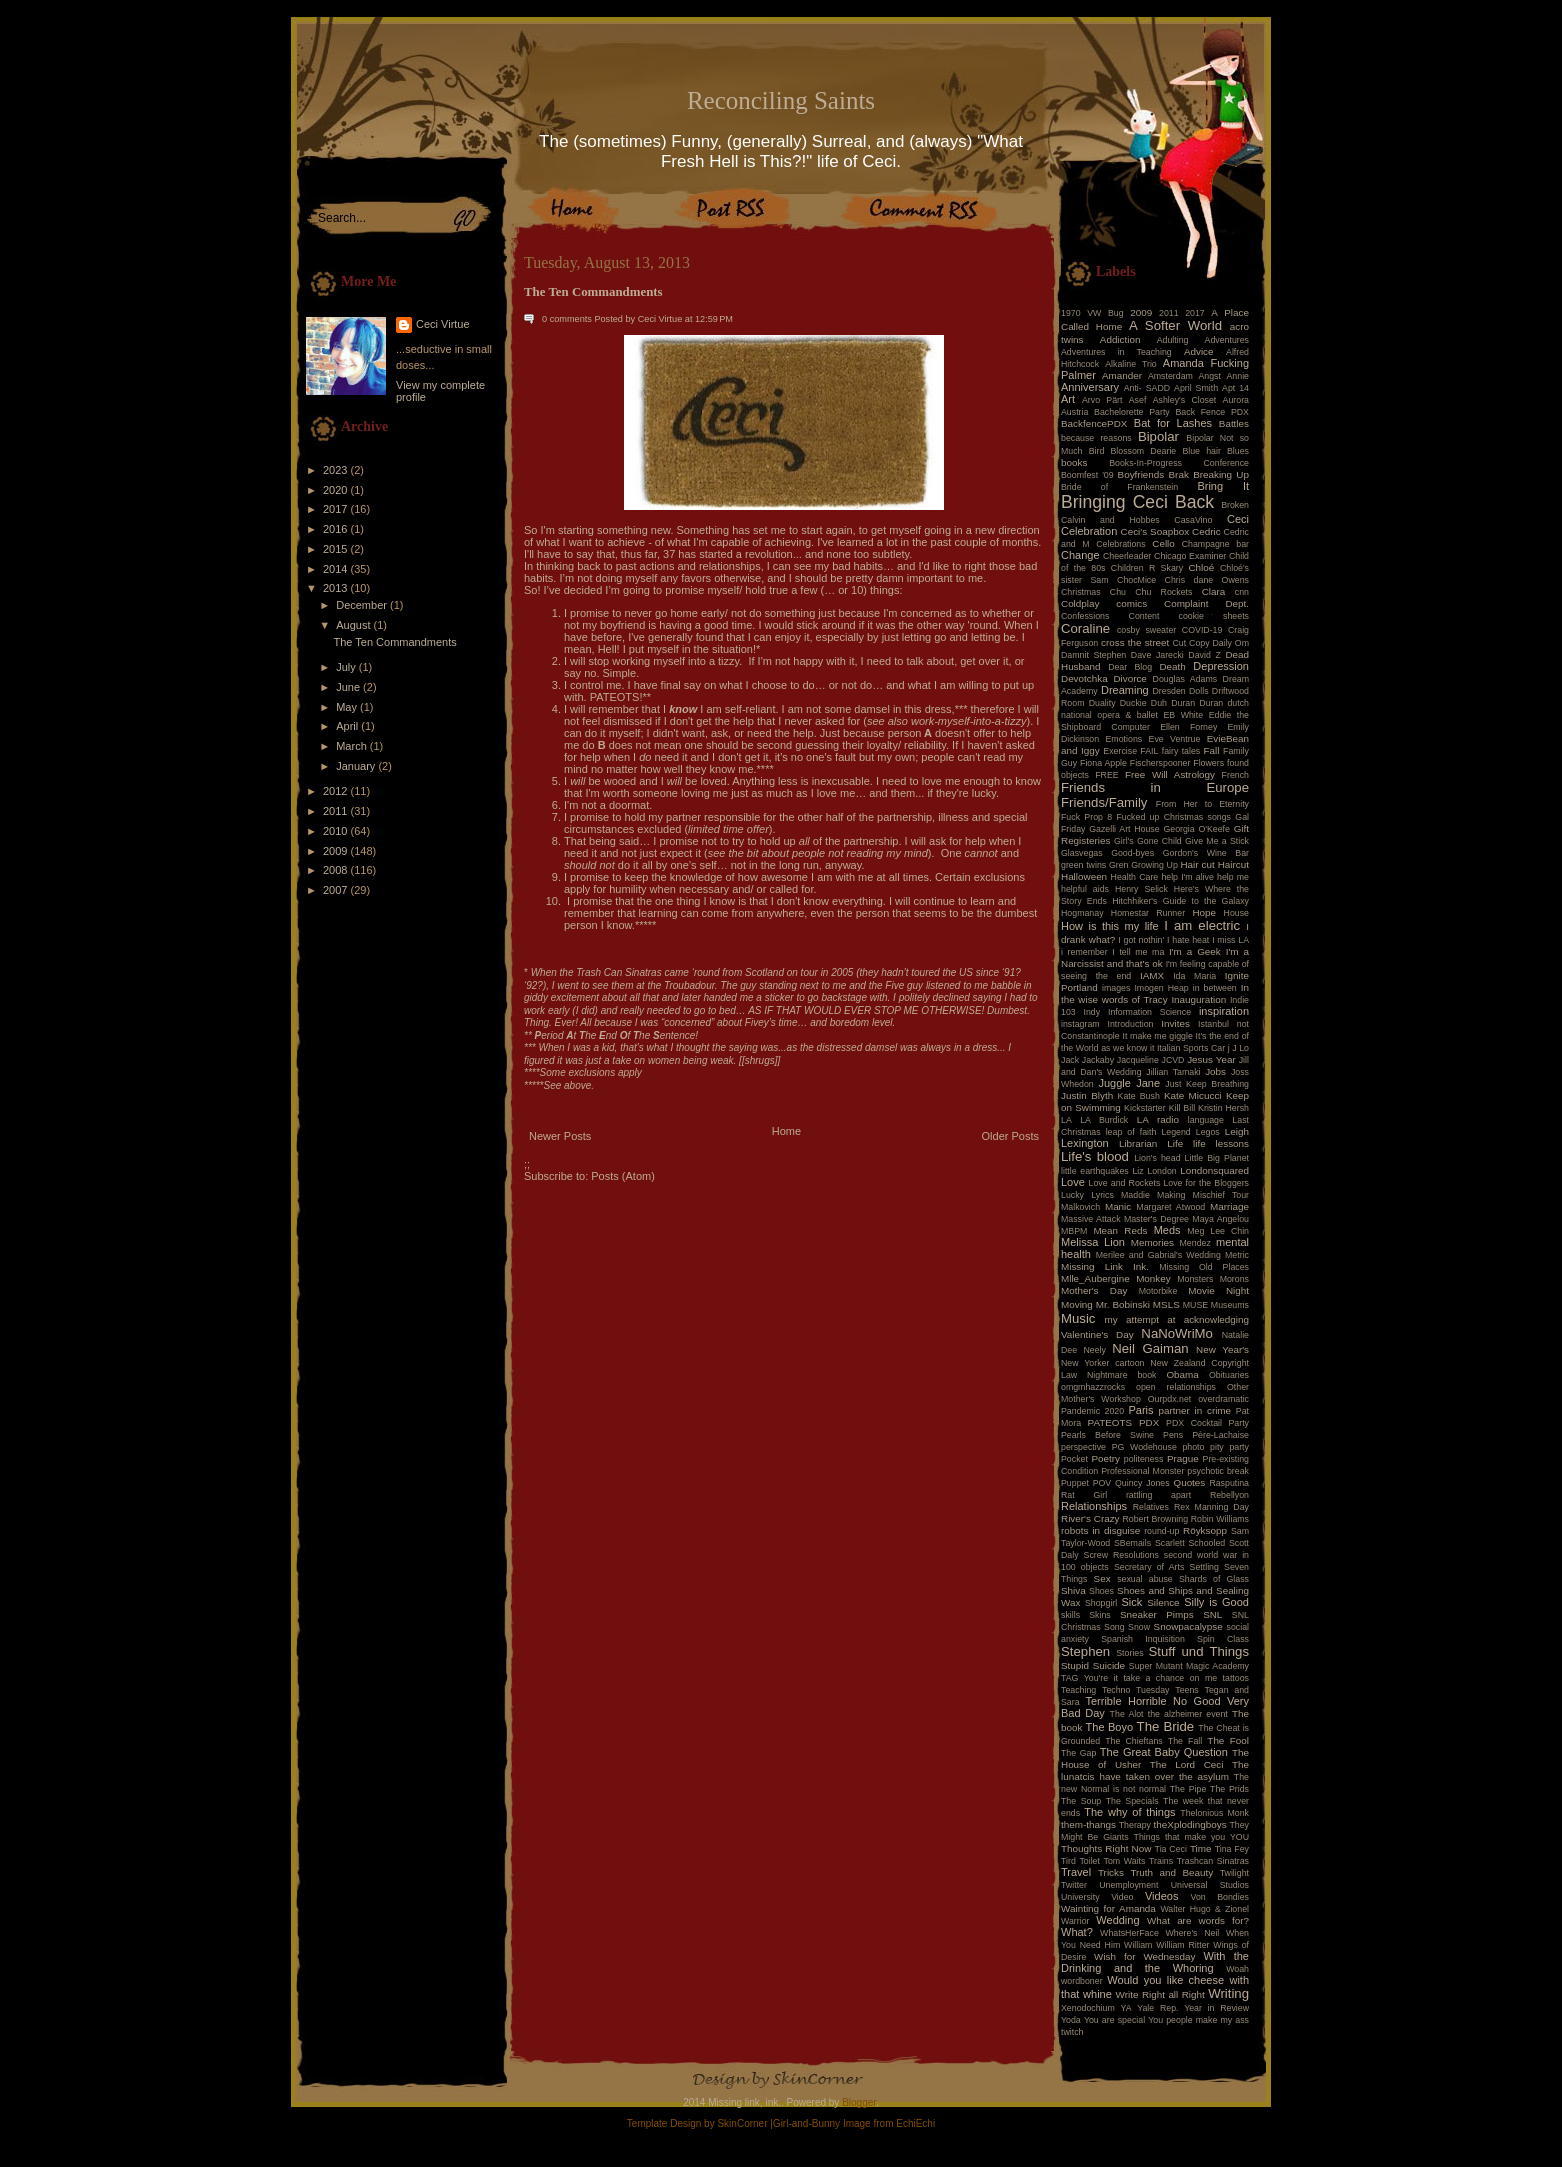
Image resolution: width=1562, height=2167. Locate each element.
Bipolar (1158, 436)
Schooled (1207, 1543)
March (353, 746)
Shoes (1101, 1591)
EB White (1183, 715)
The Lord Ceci (1187, 1764)
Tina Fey (1232, 1849)
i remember (1084, 952)
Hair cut (1197, 864)
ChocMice (1136, 580)
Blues (1238, 451)
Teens (1186, 1690)
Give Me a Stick (1217, 841)
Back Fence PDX (1212, 412)
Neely (1094, 1350)
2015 (337, 549)
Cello (1163, 543)
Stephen (1085, 1651)
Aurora (1236, 400)
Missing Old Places (1204, 1267)
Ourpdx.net (1170, 1399)
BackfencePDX (1094, 423)
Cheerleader (1127, 556)
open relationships (1176, 1387)
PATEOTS (1110, 1422)
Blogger (859, 2102)
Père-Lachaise (1220, 1435)
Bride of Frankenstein (1119, 487)
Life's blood (1095, 1156)
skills (1070, 1615)
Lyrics (1102, 1195)
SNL (1212, 1614)
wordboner (1082, 1981)
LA (1066, 1120)
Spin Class (1223, 1639)
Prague (1183, 1458)
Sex (1102, 1578)
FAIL (1149, 751)
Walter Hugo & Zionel (1204, 1909)
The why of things (1129, 1812)
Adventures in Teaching (1116, 352)
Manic (1118, 1206)
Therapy (1135, 1825)
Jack (1070, 1060)
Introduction (1131, 1024)
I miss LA (1230, 940)
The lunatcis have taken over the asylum (1155, 1770)
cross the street (1135, 642)
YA (1125, 2008)
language (1206, 1120)
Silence (1163, 1602)
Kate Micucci (1193, 1095)
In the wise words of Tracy (1155, 993)
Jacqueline (1138, 1060)
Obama (1182, 1374)
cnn (1242, 592)
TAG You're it (1089, 1678)
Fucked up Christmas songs (1173, 817)
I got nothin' (1141, 940)
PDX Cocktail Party (1207, 1423)
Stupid (1075, 1665)
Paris (1141, 1410)
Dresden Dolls (1181, 691)
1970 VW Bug (1092, 313)
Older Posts (1010, 1136)
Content (1144, 616)
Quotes (1189, 1482)
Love (1073, 1182)
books (1074, 462)
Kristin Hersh (1223, 1108)
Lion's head (1157, 1158)
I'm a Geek (1195, 951)
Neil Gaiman (1150, 1348)
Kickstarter (1145, 1108)
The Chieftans (1133, 1741)
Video (1122, 1897)
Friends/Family (1104, 802)
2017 (337, 509)
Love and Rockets (1125, 1183)
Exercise (1120, 751)
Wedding (1117, 1920)
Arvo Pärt (1102, 400)
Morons (1234, 1279)
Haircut (1233, 864)
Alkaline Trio (1131, 364)
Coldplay (1080, 603)
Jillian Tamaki (1173, 1072)
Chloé (1201, 567)
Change (1080, 555)
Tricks (1111, 1872)
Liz (1137, 1171)
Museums (1230, 1305)
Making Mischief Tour (1203, 1195)
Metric (1237, 1255)
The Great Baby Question (1164, 1752)
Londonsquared (1214, 1170)
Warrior (1075, 1921)
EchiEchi (915, 2123)
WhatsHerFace (1129, 1933)
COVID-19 (1202, 630)
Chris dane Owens (1207, 580)
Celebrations (1120, 544)
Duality (1102, 703)
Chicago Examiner (1190, 556)
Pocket (1074, 1459)
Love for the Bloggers (1206, 1183)
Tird (1068, 1861)
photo (1193, 1447)
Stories (1129, 1653)
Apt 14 (1235, 388)
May (348, 707)
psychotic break (1218, 1471)
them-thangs (1088, 1824)
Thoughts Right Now (1106, 1848)
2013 (337, 588)
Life (1175, 1143)
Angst (1209, 376)
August (354, 625)
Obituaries (1229, 1375)
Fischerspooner (1160, 763)
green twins (1083, 865)
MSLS (1166, 1304)
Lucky (1072, 1195)
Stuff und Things (1199, 1651)
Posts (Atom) (623, 1176)
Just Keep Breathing (1207, 1084)
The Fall (1185, 1741)
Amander (1122, 375)
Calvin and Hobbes (1110, 520)
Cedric (1206, 531)
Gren (1119, 865)
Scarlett (1170, 1543)
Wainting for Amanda (1108, 1908)
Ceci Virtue (443, 324)
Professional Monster (1142, 1471)
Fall (1212, 750)
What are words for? (1198, 1920)
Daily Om (1230, 643)
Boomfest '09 (1087, 475)
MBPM (1074, 1231)
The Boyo (1110, 1727)
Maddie (1135, 1195)
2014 (337, 569)
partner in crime (1195, 1410)
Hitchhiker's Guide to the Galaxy (1180, 901)
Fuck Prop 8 (1086, 817)
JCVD (1173, 1060)
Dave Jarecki (1157, 655)
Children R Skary (1147, 568)
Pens (1173, 1435)
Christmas (1081, 592)
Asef (1138, 400)
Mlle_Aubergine (1095, 1278)
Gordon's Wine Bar (1206, 853)
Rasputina (1229, 1483)
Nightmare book (1122, 1375)
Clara (1214, 591)
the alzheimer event (1188, 1714)
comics (1131, 603)
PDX (1149, 1422)
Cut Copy (1191, 643)
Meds (1167, 1230)
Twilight (1234, 1873)
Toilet (1089, 1861)
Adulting (1173, 340)
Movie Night (1218, 1290)
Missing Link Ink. (1105, 1266)
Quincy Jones (1142, 1483)
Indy (1092, 1012)
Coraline (1085, 628)
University (1080, 1897)
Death (1172, 666)
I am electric (1202, 925)
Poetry (1105, 1458)
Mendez (1195, 1243)
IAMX (1152, 975)
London (1161, 1171)
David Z (1204, 655)
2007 (337, 890)
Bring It (1223, 486)
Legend (1175, 1132)
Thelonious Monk (1214, 1813)
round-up (1161, 1531)
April (348, 726)
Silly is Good (1216, 1602)
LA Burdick (1104, 1120)
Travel (1076, 1872)
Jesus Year (1211, 1059)
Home (786, 1131)
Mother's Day (1094, 1290)
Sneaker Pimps (1157, 1614)
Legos (1208, 1132)
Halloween (1084, 876)
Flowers (1208, 763)
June (349, 687)
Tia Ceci (1171, 1849)
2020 (337, 490)
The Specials (1132, 1801)
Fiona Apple (1103, 763)
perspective (1083, 1447)
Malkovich (1080, 1207)
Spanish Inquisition (1143, 1639)
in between (1215, 988)
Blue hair (1201, 451)
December (363, 605)
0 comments (567, 319)
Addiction (1120, 339)
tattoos (1236, 1678)
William (1138, 1945)
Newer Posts (560, 1136)
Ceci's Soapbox (1155, 531)
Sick (1132, 1602)
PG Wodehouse (1144, 1447)
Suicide (1109, 1665)
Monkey (1153, 1278)
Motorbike (1158, 1291)
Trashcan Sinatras (1213, 1861)
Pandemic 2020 (1092, 1411)
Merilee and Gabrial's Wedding (1158, 1255)
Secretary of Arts (1149, 1567)
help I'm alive (1187, 877)
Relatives (1151, 1507)
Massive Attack (1091, 1219)
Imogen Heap (1161, 988)
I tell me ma (1138, 952)
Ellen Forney (1188, 727)
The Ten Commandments (394, 642)
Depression (1221, 666)
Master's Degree (1156, 1219)
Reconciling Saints (781, 100)
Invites (1175, 1023)
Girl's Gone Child (1148, 841)
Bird (1097, 451)
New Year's (1222, 1349)
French (1235, 775)
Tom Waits (1125, 1861)
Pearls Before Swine (1107, 1435)
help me (1233, 877)
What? (1077, 1932)
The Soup (1081, 1801)
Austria (1074, 412)
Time (1201, 1848)
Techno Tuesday (1135, 1690)
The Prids (1229, 1789)
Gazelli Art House (1124, 829)
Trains (1161, 1861)
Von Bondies (1220, 1897)
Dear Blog (1130, 667)
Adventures (1227, 340)
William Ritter (1182, 1945)
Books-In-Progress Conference (1179, 463)
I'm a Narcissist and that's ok (1155, 957)
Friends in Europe (1155, 787)
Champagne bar (1215, 544)
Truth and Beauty (1171, 1872)
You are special (1114, 2020)
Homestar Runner (1148, 913)
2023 (337, 470)
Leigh (1237, 1131)
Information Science (1149, 1012)
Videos (1161, 1896)
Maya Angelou (1220, 1219)
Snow (1139, 1627)
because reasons (1096, 438)
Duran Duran (1197, 703)
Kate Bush (1139, 1096)
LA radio (1158, 1119)
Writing (1228, 1993)
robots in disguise (1100, 1530)
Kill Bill (1182, 1108)
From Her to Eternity (1202, 804)
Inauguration (1198, 999)
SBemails (1132, 1543)
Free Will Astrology (1170, 774)
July (347, 667)
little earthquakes (1095, 1171)
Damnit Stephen (1093, 655)
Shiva (1073, 1590)
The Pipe (1188, 1789)
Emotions (1124, 739)
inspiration (1224, 1011)
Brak (1179, 474)
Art (1068, 399)
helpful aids (1085, 889)
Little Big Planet (1217, 1158)
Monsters (1195, 1279)
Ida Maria (1194, 976)
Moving (1077, 1304)
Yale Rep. (1157, 2008)
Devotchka (1084, 678)
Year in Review (1216, 2008)
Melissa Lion (1093, 1242)
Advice (1199, 351)
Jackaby (1098, 1060)
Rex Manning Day (1211, 1507)
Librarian (1138, 1143)
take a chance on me (1170, 1678)
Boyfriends (1141, 474)
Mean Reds (1120, 1230)
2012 (337, 791)
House (1236, 913)
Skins (1100, 1615)
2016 (337, 529)
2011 (337, 811)
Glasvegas (1082, 853)
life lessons (1221, 1143)
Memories (1152, 1242)
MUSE (1195, 1305)
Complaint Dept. (1206, 603)
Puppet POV (1086, 1483)
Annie (1238, 376)
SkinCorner (742, 2123)
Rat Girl (1084, 1495)
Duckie (1133, 703)
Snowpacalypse (1188, 1626)
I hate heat (1188, 940)
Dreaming (1125, 690)
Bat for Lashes (1173, 423)
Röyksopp (1205, 1530)
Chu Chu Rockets (1151, 592)
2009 (337, 851)
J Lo (1240, 1048)
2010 (337, 831)
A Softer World (1175, 325)
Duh (1159, 703)
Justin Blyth (1087, 1095)
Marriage (1229, 1206)
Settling (1204, 1567)
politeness (1144, 1459)
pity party (1229, 1447)
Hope (1204, 912)
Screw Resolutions (1121, 1555)
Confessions (1085, 616)
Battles (1234, 423)
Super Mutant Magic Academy (1189, 1666)
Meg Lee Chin (1218, 1231)
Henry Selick (1141, 889)
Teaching (1078, 1690)
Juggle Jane (1129, 1083)
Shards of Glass (1214, 1579)
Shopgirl (1101, 1603)
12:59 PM (714, 319)
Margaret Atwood (1170, 1207)
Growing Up (1154, 865)
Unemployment (1128, 1885)
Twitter (1074, 1885)
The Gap (1078, 1753)
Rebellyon (1229, 1495)
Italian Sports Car (1191, 1048)
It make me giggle (1157, 1036)
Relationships (1094, 1506)
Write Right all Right (1160, 1994)
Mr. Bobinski (1123, 1304)
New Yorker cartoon (1103, 1363)
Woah (1237, 1969)
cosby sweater (1146, 630)
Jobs (1215, 1071)
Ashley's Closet (1185, 400)
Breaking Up (1221, 474)
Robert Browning (1155, 1519)
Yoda (1071, 2020)
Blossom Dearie (1143, 451)
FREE (1106, 775)
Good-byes (1132, 853)
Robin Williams (1220, 1519)
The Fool (1228, 1740)
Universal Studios (1210, 1885)
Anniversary (1090, 387)
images (1116, 988)
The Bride (1166, 1726)
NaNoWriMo (1177, 1333)
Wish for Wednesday (1144, 1956)
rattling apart (1158, 1495)
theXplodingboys (1190, 1824)
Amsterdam (1170, 376)
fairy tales (1181, 751)
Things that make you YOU (1191, 1837)
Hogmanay (1082, 913)
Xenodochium (1088, 2008)
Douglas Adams (1185, 679)
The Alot (1127, 1714)
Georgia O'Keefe (1196, 829)
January (357, 766)
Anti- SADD (1147, 388)
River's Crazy (1090, 1518)
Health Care (1135, 877)
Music (1078, 1318)
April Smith (1196, 388)
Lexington (1085, 1143)
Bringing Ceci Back (1137, 502)
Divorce (1129, 678)
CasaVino (1193, 520)
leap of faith (1131, 1132)
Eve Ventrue (1175, 739)
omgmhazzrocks (1093, 1387)
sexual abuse (1145, 1579)
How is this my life (1110, 926)
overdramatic (1223, 1399)
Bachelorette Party (1132, 412)
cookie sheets (1214, 616)
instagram (1080, 1024)
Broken (1235, 505)
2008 (337, 870)
